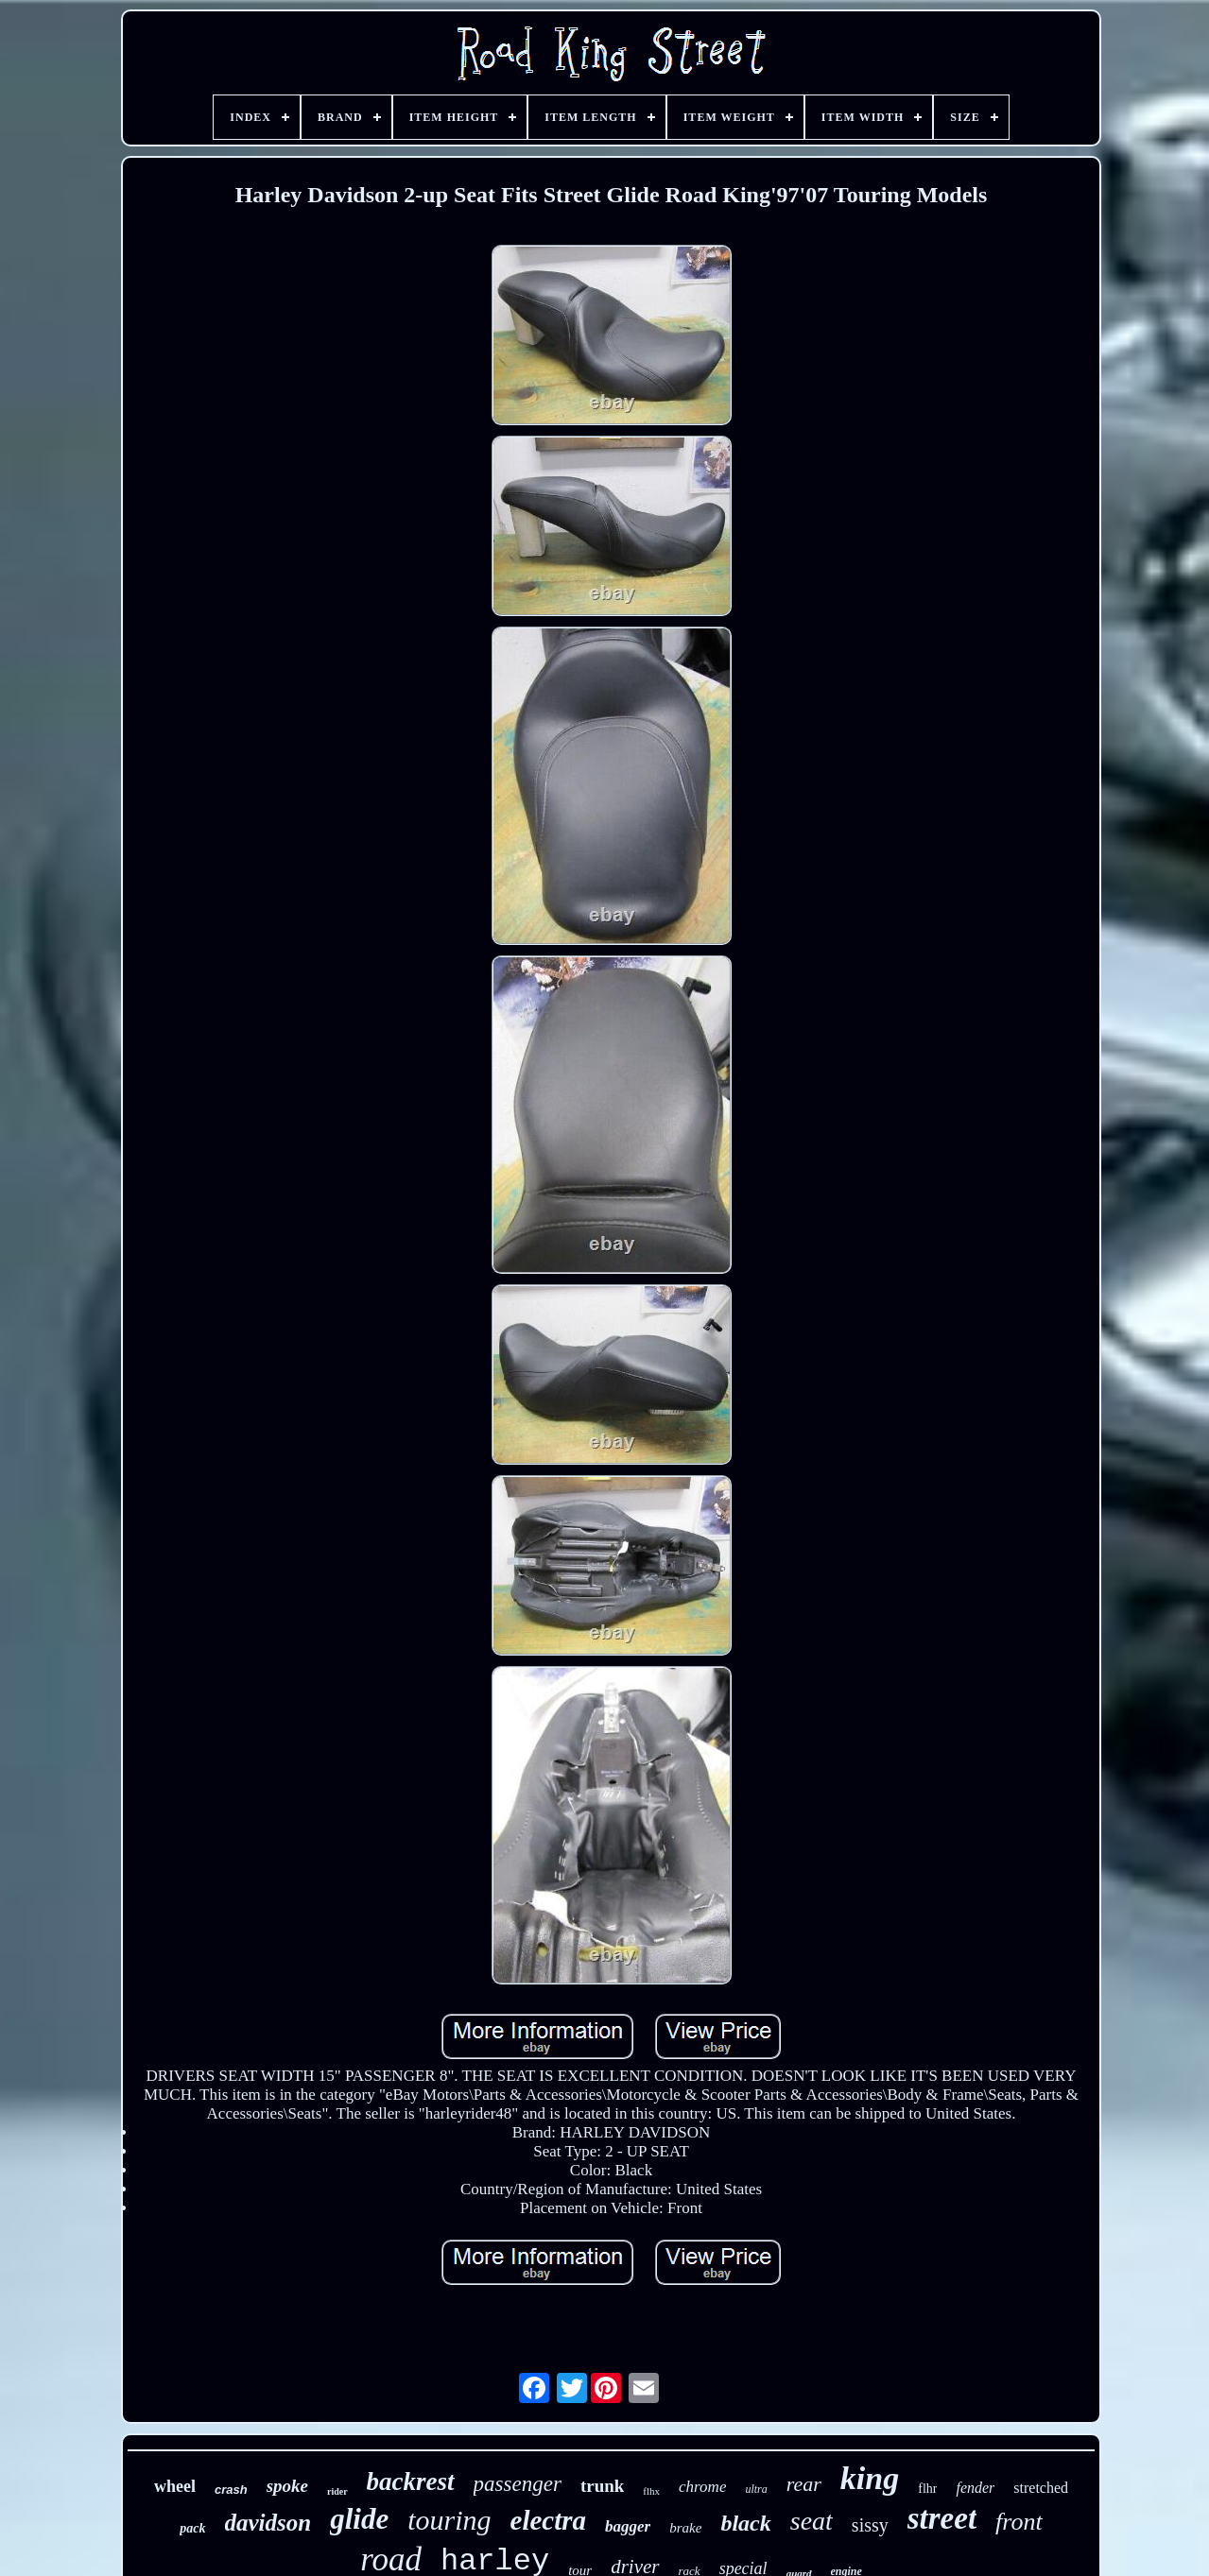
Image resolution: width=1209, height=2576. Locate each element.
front (1019, 2521)
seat (811, 2520)
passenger (517, 2484)
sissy (870, 2525)
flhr (927, 2489)
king (869, 2478)
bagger (627, 2526)
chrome (702, 2487)
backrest (411, 2481)
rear (803, 2484)
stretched (1040, 2488)
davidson (268, 2522)
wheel (175, 2486)
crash (231, 2489)
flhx (651, 2491)
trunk (602, 2486)
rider (337, 2491)
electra (548, 2520)
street (941, 2518)
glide (359, 2518)
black (745, 2523)
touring (449, 2519)
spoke (287, 2486)
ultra (756, 2489)
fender (975, 2488)
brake (685, 2527)
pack (192, 2528)
